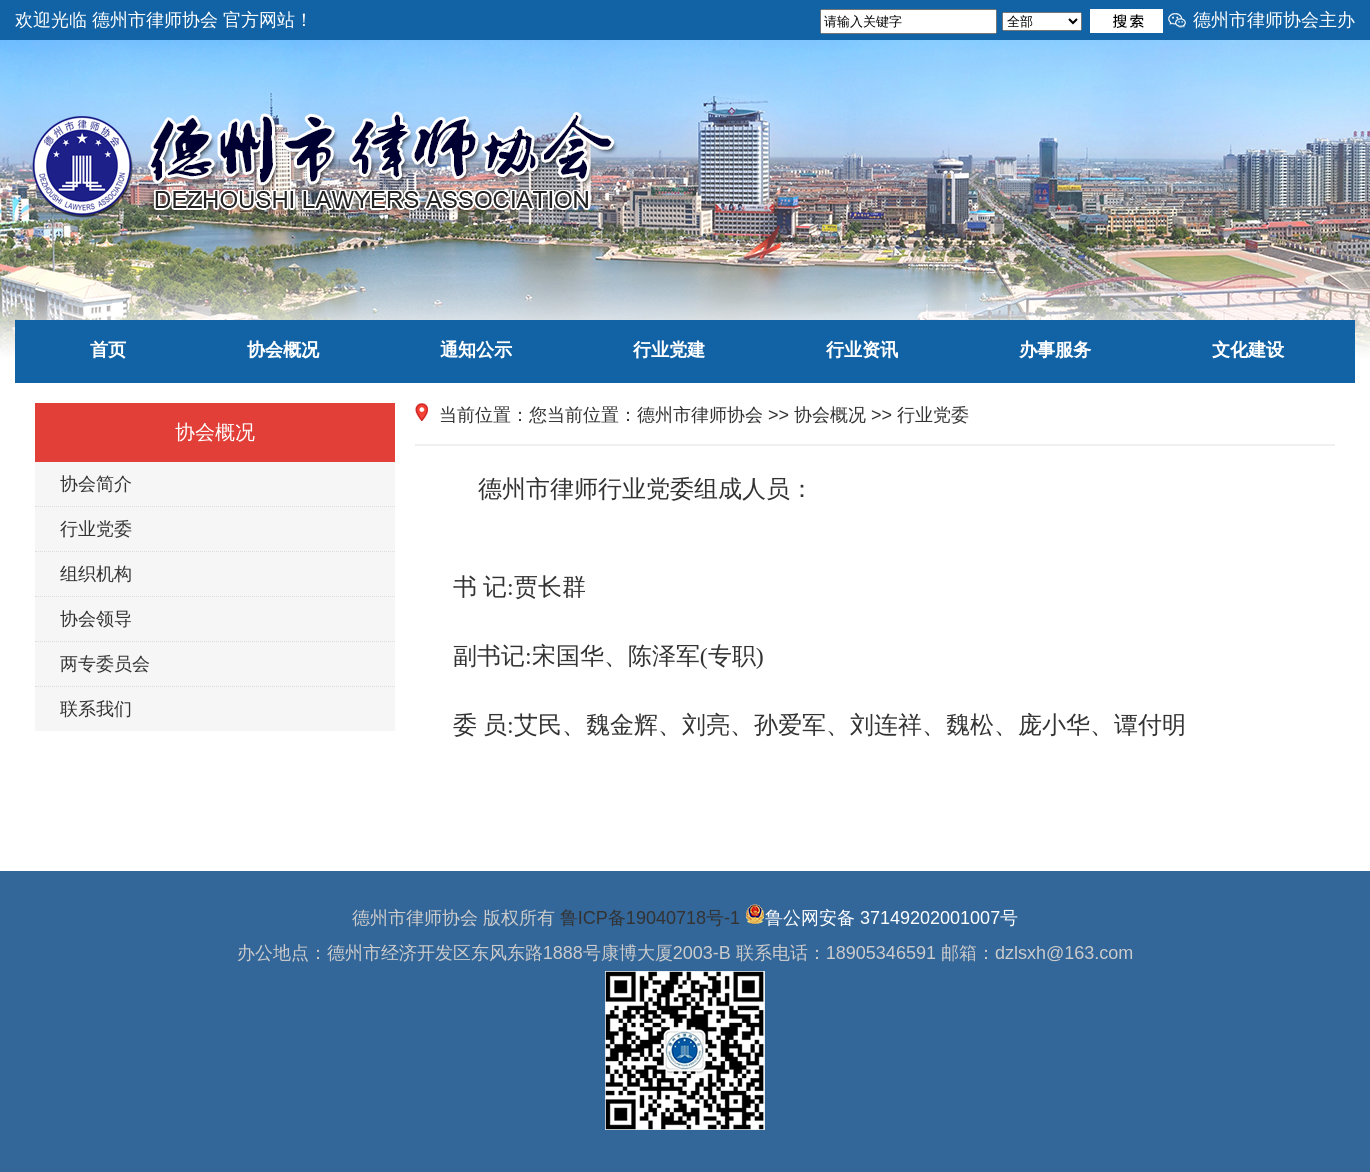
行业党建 (669, 350)
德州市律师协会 (700, 415)
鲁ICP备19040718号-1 (650, 918)
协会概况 (283, 350)
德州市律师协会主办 (1274, 20)
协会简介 (96, 484)
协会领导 (96, 619)
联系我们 (96, 709)
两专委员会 (105, 664)
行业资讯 (862, 350)
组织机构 (96, 574)
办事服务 (1055, 350)
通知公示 (476, 350)
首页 (108, 350)
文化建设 (1248, 350)
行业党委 (96, 529)
